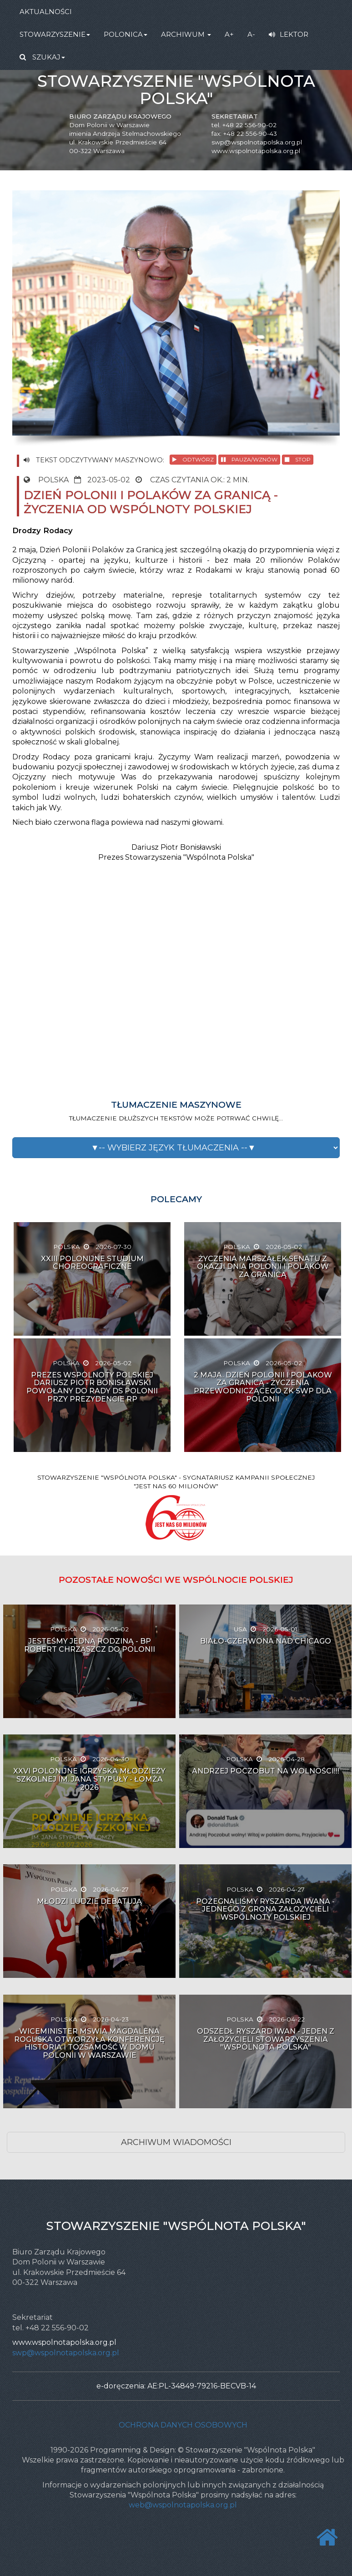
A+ (229, 34)
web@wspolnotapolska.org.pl (183, 2505)
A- (251, 34)
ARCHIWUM (186, 34)
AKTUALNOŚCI (46, 11)
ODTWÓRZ (193, 459)
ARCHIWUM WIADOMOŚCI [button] (176, 2142)
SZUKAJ (42, 57)
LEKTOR (288, 34)
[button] (176, 1147)
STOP (298, 459)
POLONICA (125, 34)
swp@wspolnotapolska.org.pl (256, 142)
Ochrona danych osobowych (183, 2425)
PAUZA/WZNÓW (249, 459)
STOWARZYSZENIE (55, 34)
